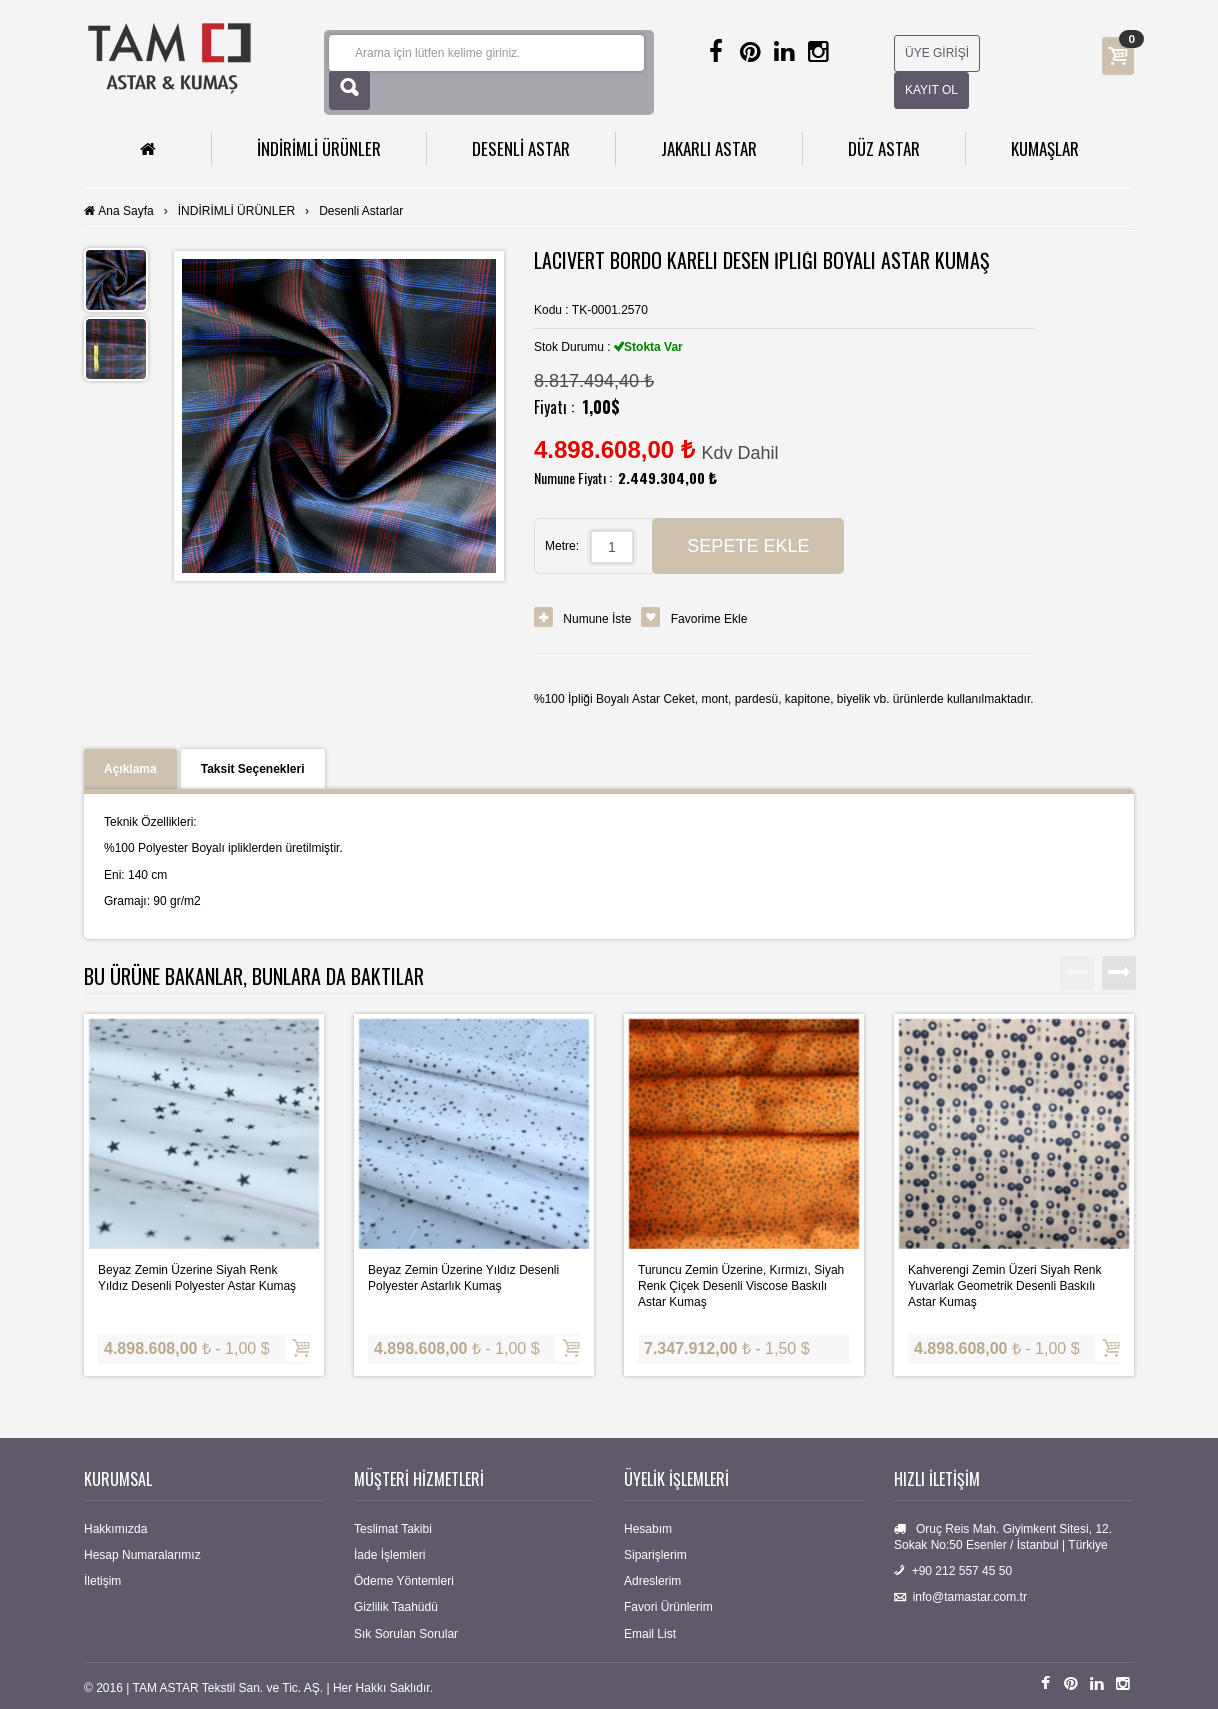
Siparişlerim (655, 1555)
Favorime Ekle (709, 619)
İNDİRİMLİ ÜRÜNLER (319, 148)
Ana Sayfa (125, 211)
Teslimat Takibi (393, 1529)
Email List (650, 1634)
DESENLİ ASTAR (521, 148)
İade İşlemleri (389, 1555)
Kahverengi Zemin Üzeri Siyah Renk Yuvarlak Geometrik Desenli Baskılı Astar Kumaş (1004, 1286)
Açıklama (130, 769)
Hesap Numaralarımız (142, 1555)
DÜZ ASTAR (884, 148)
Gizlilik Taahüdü (396, 1607)
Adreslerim (652, 1581)
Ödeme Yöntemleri (404, 1581)
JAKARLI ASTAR (709, 148)
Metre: (562, 546)
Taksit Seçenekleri (253, 769)
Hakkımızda (115, 1529)
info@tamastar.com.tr (970, 1597)
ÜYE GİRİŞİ (937, 53)
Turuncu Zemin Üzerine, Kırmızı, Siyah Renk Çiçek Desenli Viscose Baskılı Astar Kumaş (741, 1286)
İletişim (102, 1581)
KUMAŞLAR (1045, 148)
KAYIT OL (931, 90)
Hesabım (648, 1529)
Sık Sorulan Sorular (406, 1634)
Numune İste (597, 619)
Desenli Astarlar (361, 211)
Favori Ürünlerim (668, 1607)
